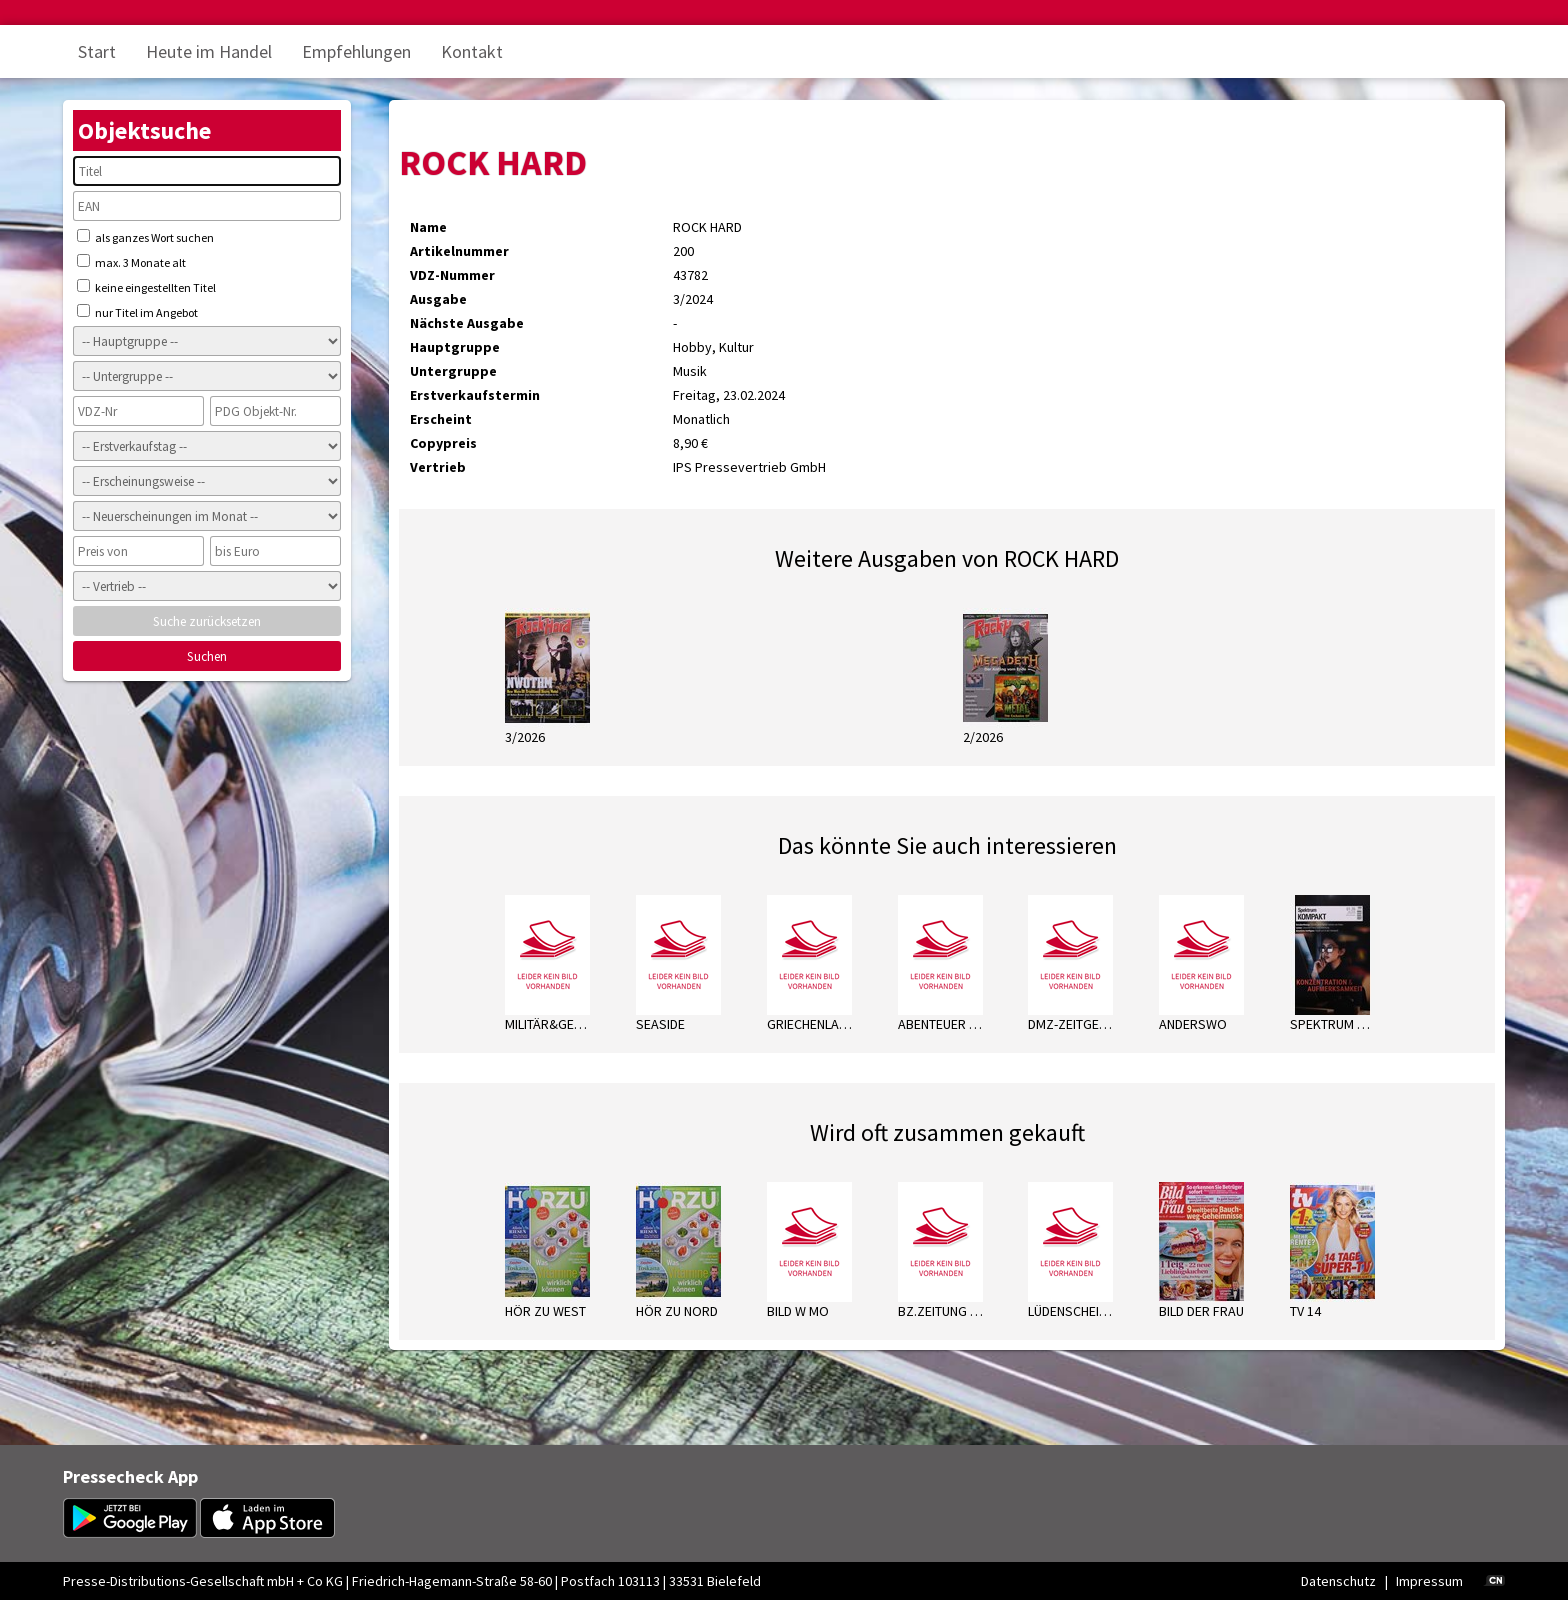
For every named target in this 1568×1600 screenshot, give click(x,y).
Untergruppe (453, 371)
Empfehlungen (356, 51)
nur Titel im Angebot (137, 312)
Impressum (1429, 1581)
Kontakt (472, 51)
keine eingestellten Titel (146, 287)
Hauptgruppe (455, 347)
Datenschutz (1338, 1581)
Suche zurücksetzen (207, 621)
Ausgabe (438, 299)
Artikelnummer (459, 251)
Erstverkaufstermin (475, 395)
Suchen (207, 656)
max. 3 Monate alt (131, 262)
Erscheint (441, 419)
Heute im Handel (209, 51)
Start (97, 51)
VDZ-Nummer (452, 275)
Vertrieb (438, 467)
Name (428, 227)
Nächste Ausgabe (467, 323)
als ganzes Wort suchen (145, 237)
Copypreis (443, 443)
